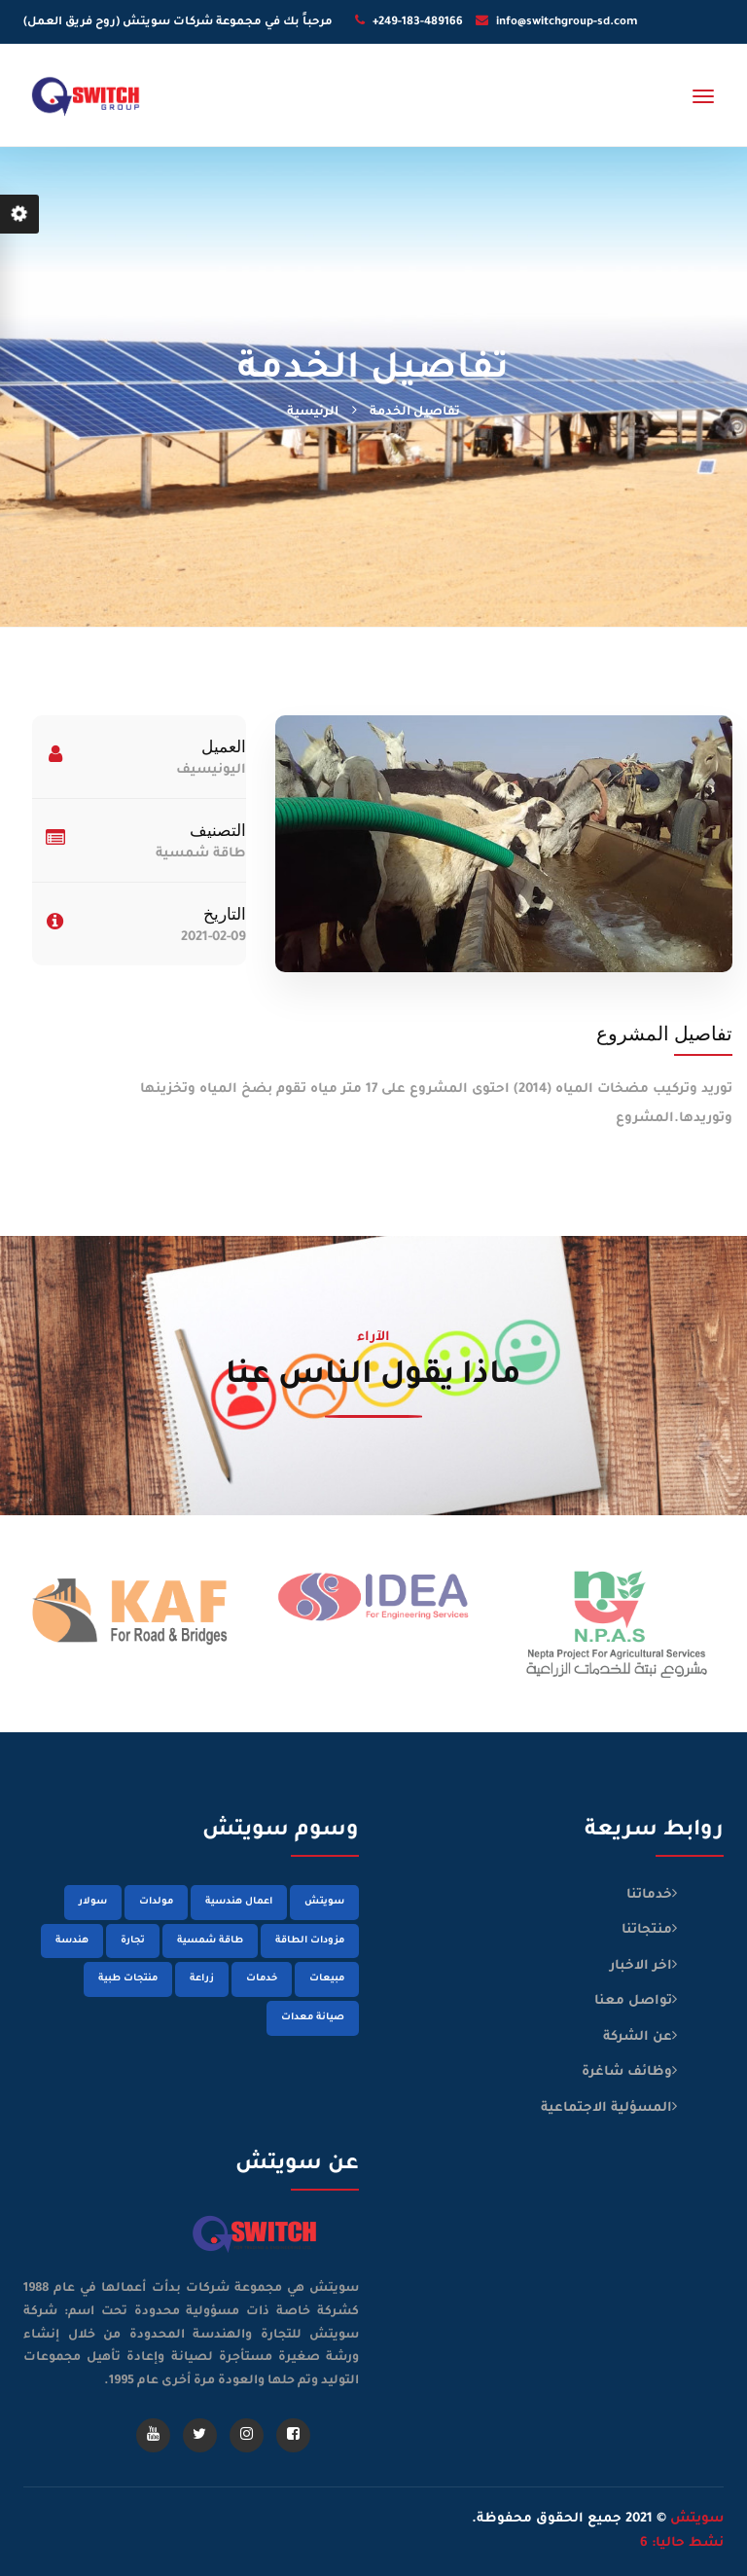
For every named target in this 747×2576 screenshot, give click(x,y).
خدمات (261, 1979)
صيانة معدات (312, 2018)
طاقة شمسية (210, 1941)
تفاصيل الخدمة (415, 412)
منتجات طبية (128, 1979)
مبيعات (326, 1979)
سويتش (324, 1902)
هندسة (72, 1941)
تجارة (133, 1941)
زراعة (202, 1979)
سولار (93, 1902)
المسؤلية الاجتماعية (606, 2108)
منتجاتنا (647, 1930)
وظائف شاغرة (627, 2072)
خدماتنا (649, 1895)
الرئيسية (312, 412)
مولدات (156, 1902)
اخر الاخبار (641, 1966)
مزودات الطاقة (309, 1941)
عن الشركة (637, 2037)
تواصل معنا (633, 2001)
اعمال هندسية (238, 1902)
